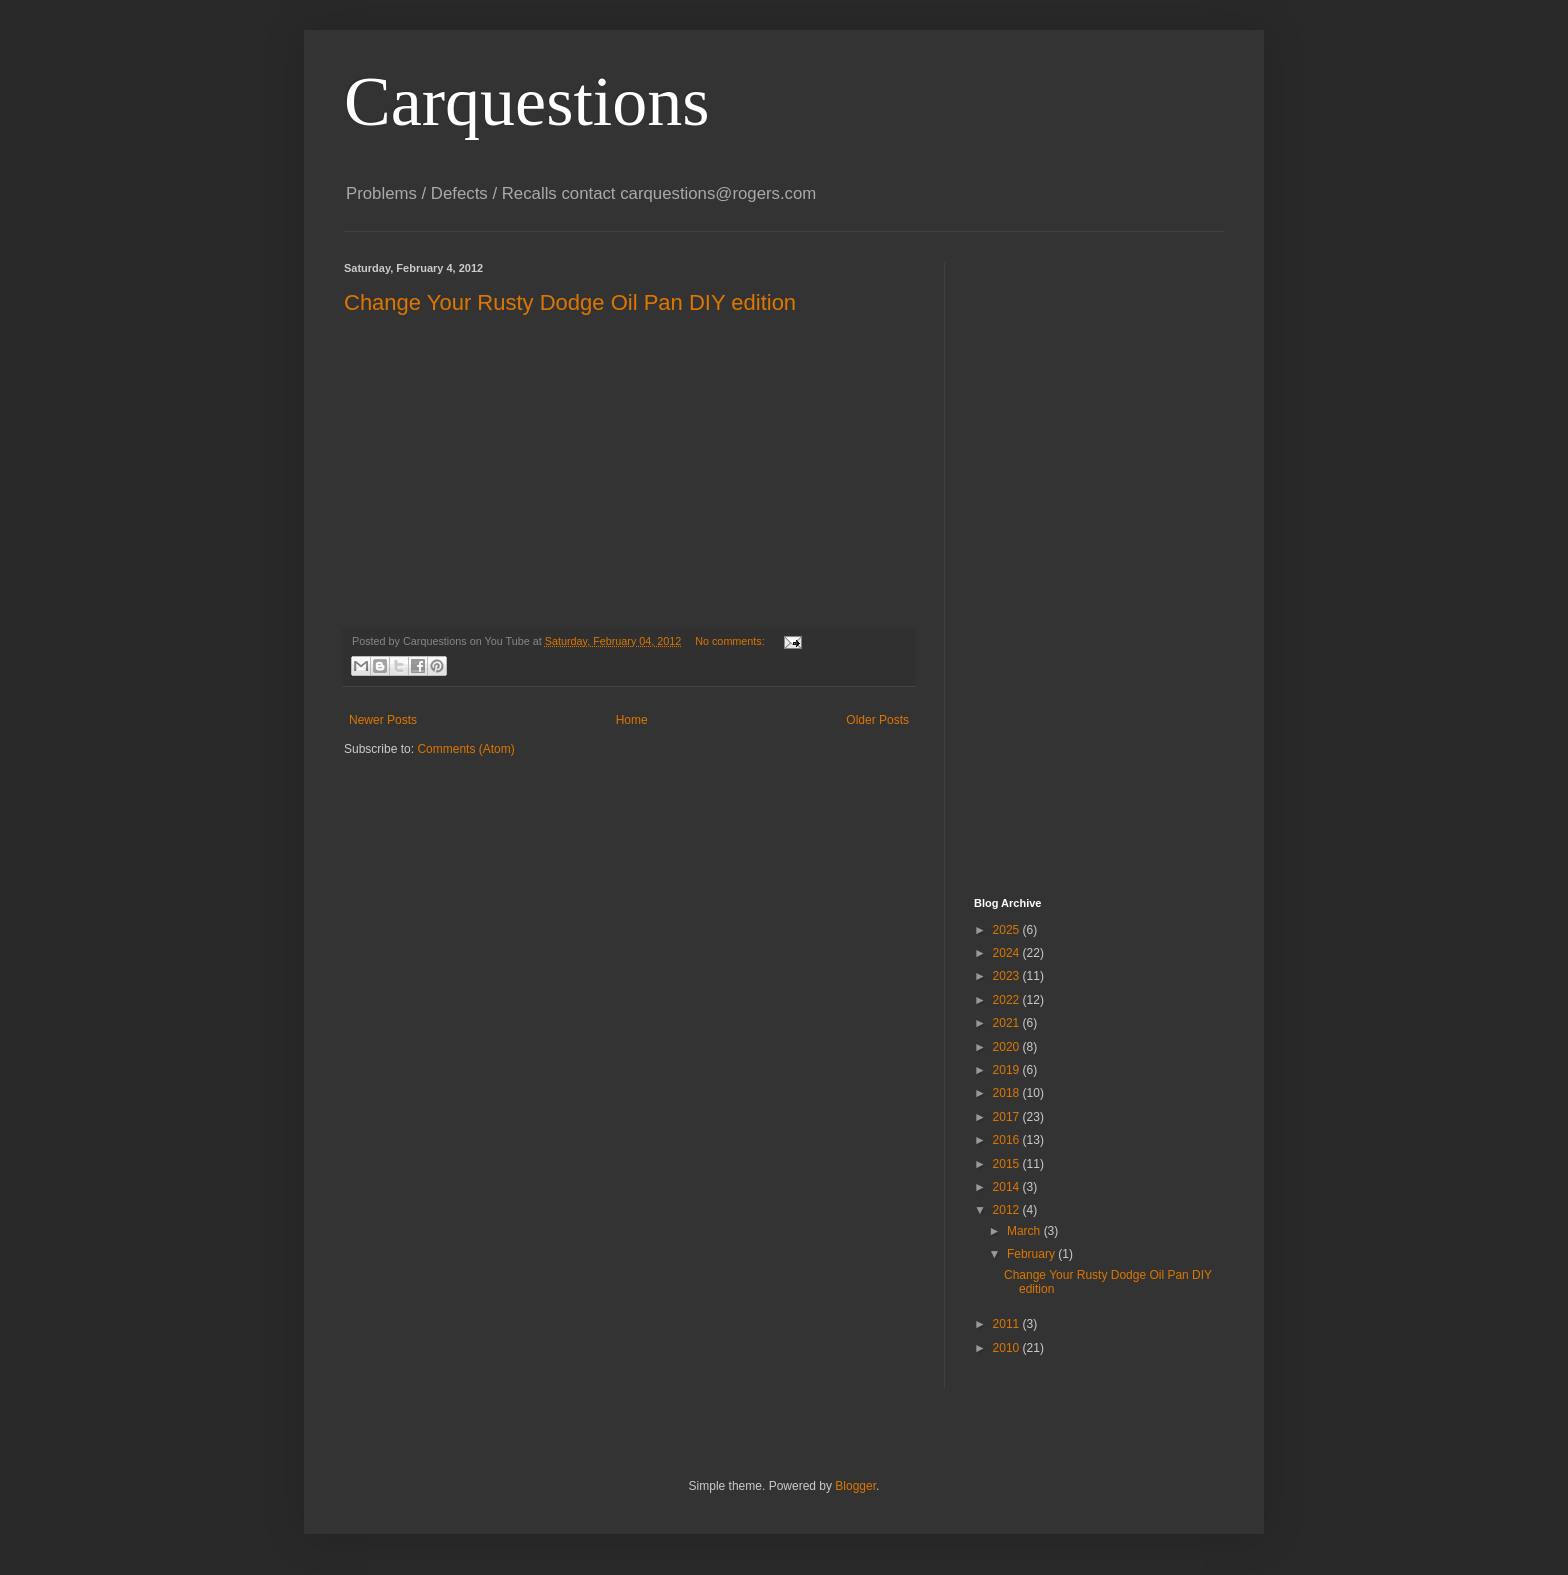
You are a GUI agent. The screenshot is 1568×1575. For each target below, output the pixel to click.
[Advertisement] (1054, 562)
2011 (1008, 1324)
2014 (1008, 1187)
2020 (1008, 1047)
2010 (1008, 1348)
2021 (1008, 1023)
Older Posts (877, 720)
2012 (1008, 1210)
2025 (1008, 930)
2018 (1008, 1093)
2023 (1008, 976)
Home (632, 720)
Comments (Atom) (465, 749)
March (1025, 1231)
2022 (1008, 1000)
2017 (1008, 1117)
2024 (1008, 953)
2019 (1008, 1070)
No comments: (731, 641)
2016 (1008, 1140)
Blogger (855, 1486)
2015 (1008, 1164)
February (1032, 1254)
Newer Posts (383, 720)
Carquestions (527, 101)
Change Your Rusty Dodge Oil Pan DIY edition (570, 302)
